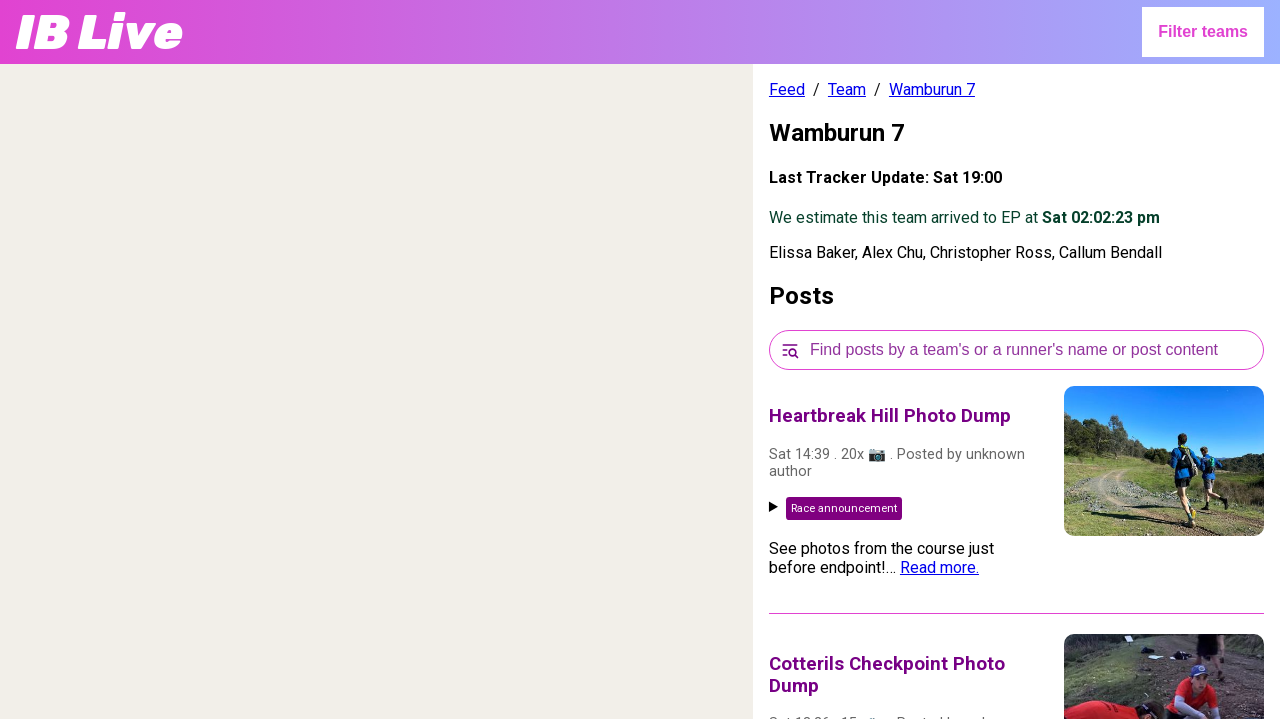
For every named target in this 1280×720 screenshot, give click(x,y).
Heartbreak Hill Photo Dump (890, 416)
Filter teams (1203, 31)
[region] (376, 391)
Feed (787, 89)
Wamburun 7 (932, 89)
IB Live (99, 32)
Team (847, 89)
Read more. (939, 567)
